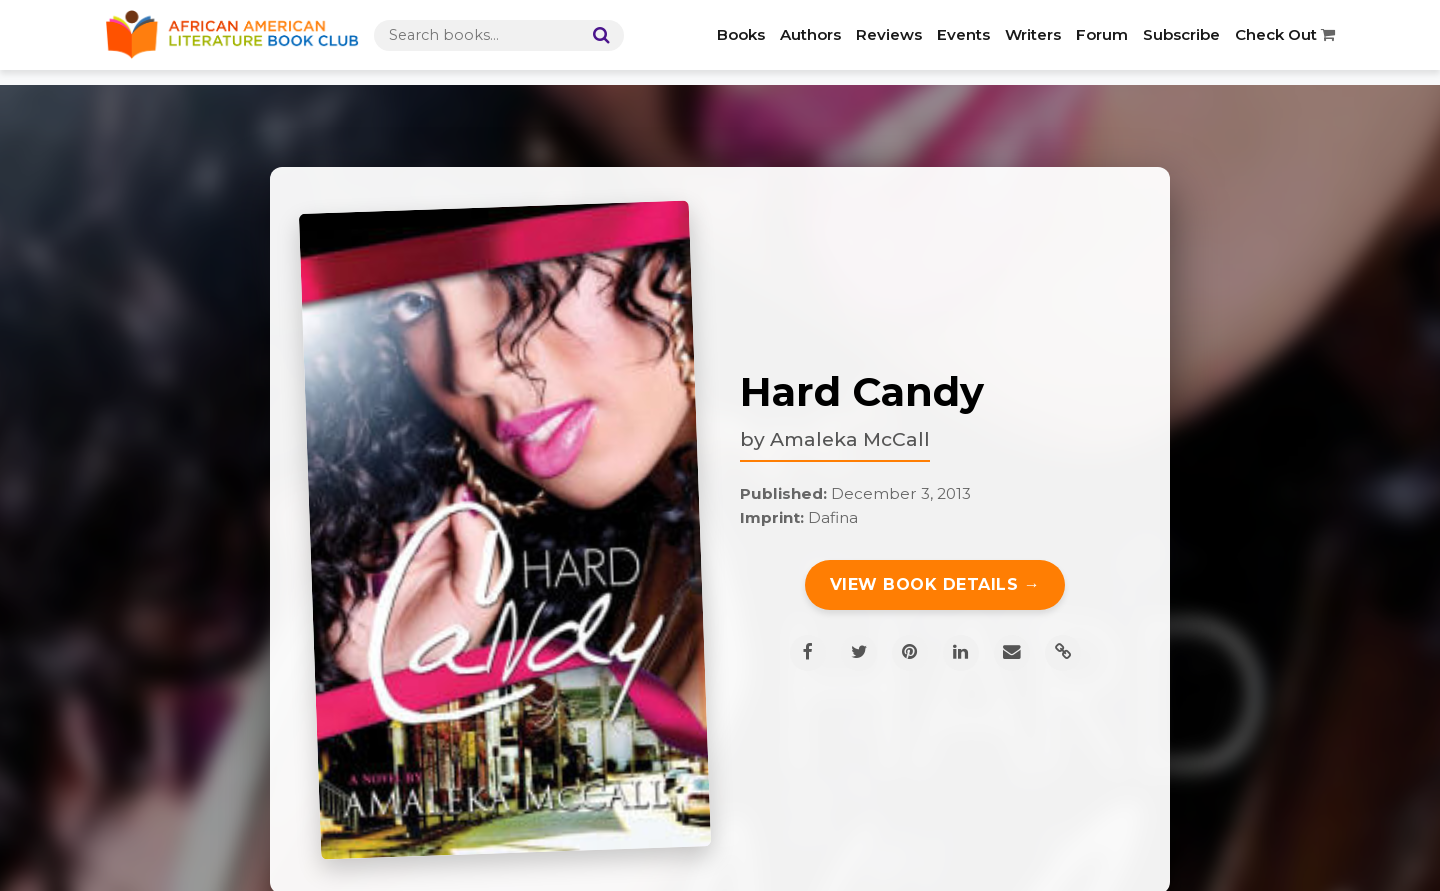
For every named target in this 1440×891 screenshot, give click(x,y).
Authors (810, 34)
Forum (1102, 34)
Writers (1033, 34)
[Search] (597, 35)
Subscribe (1181, 34)
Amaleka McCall (850, 439)
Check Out (1285, 34)
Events (963, 34)
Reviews (889, 34)
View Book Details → (935, 584)
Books (741, 34)
